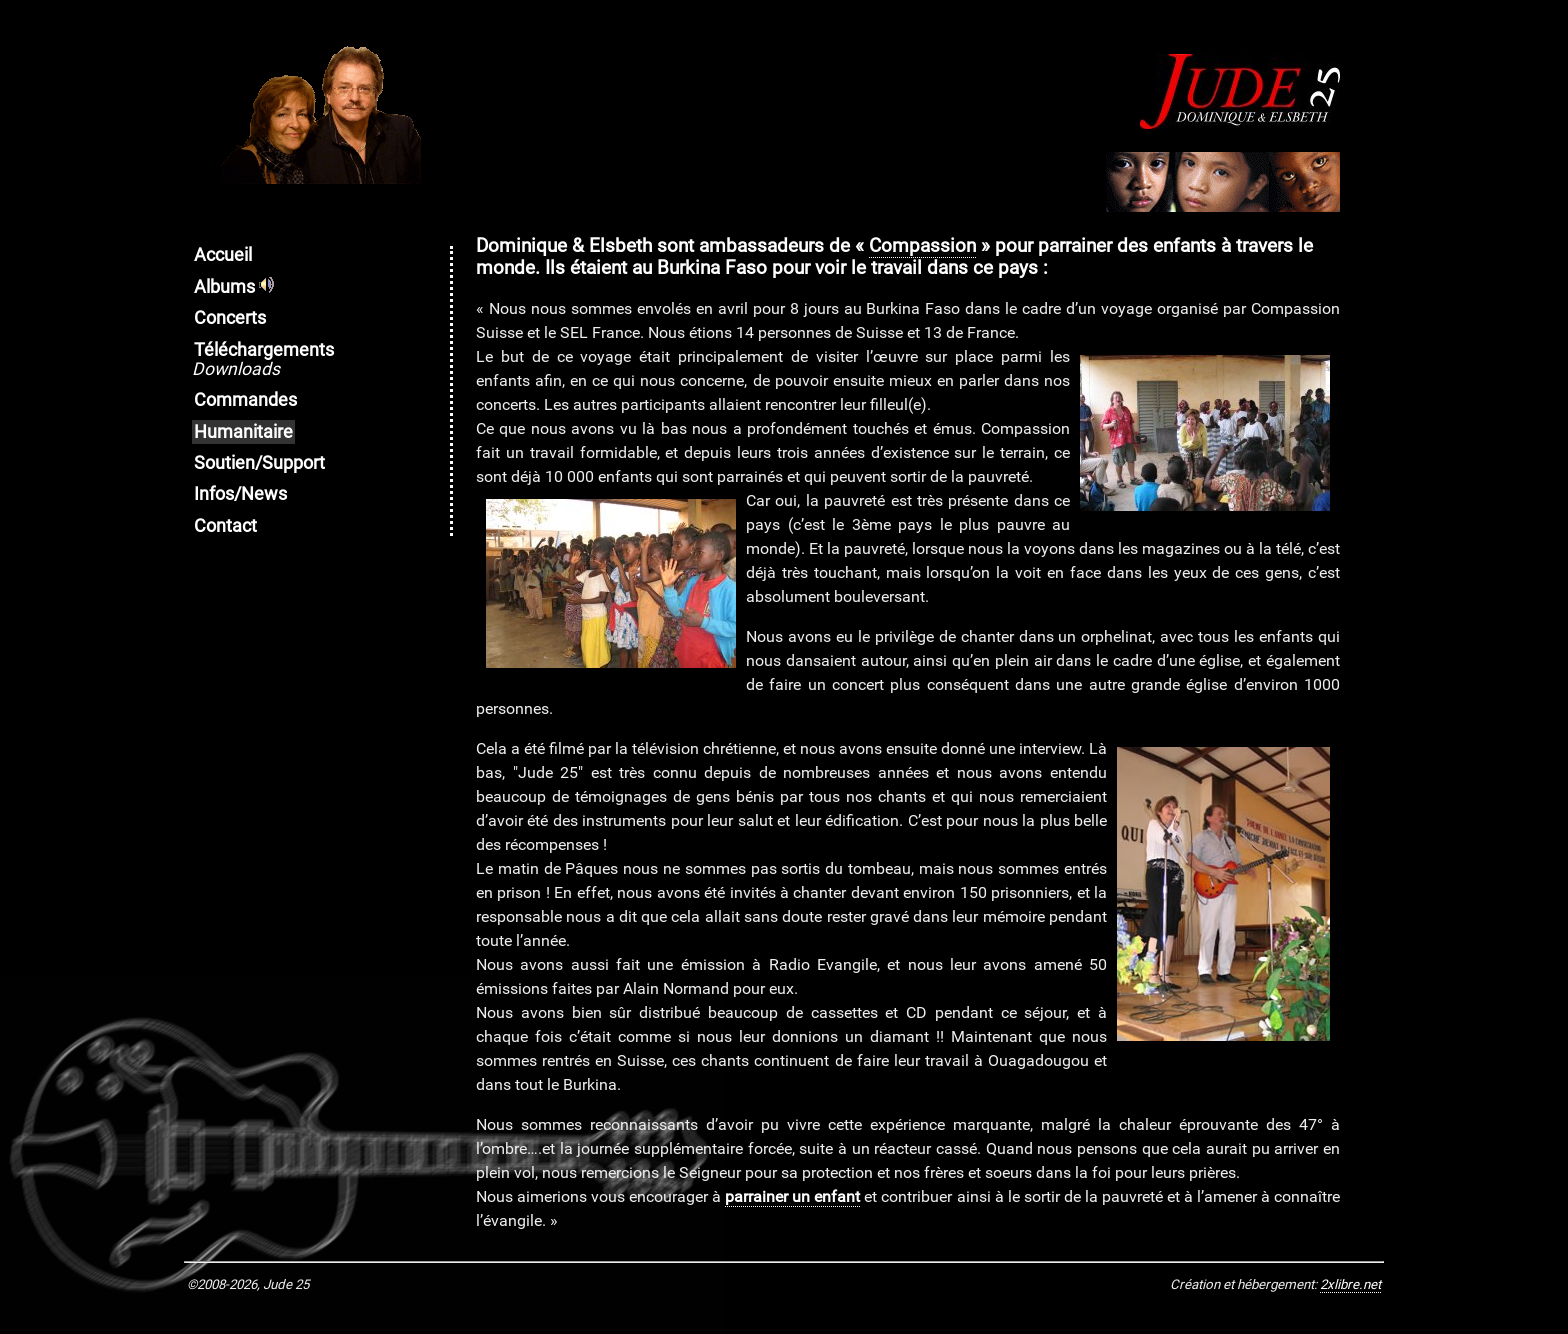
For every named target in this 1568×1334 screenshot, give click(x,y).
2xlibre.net (1350, 1284)
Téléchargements (263, 359)
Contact (225, 526)
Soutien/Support (259, 463)
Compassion (922, 246)
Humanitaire (243, 432)
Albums (234, 287)
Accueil (223, 255)
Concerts (230, 318)
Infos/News (240, 494)
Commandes (245, 400)
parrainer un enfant (792, 1196)
